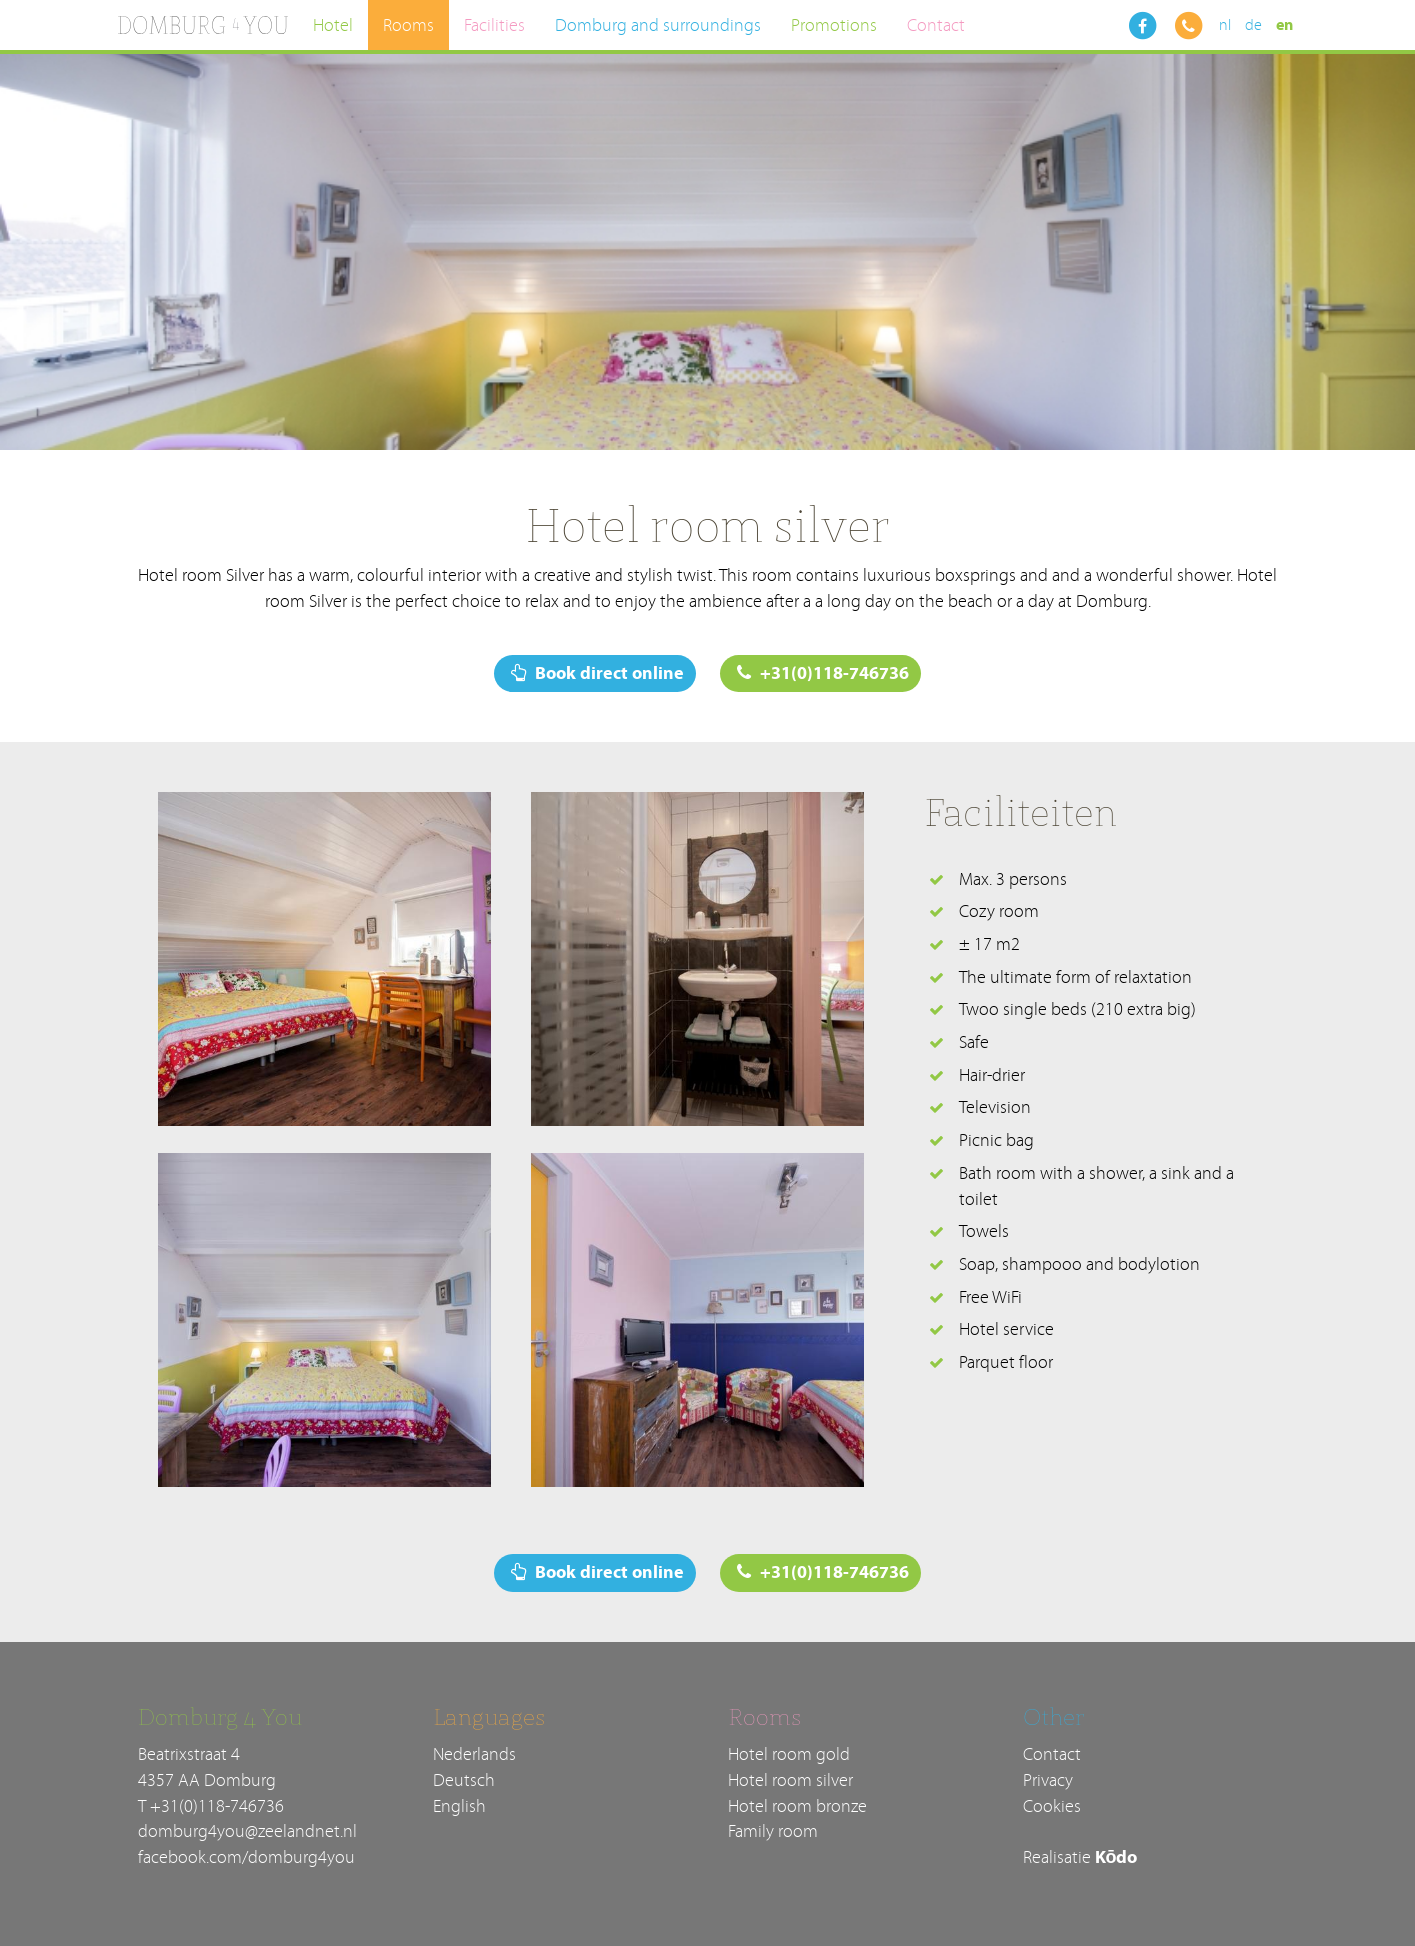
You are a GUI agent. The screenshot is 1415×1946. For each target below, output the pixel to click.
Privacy (1048, 1780)
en (1284, 25)
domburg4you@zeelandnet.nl (247, 1831)
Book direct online (597, 673)
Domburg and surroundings (658, 25)
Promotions (834, 25)
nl (1225, 25)
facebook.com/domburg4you (246, 1857)
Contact (936, 25)
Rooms (408, 25)
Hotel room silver (790, 1780)
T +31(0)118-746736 (211, 1806)
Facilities (494, 25)
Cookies (1052, 1806)
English (459, 1806)
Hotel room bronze (797, 1806)
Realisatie (1080, 1857)
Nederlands (474, 1754)
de (1253, 25)
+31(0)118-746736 (823, 673)
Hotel (333, 25)
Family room (773, 1831)
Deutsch (464, 1780)
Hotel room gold (789, 1754)
